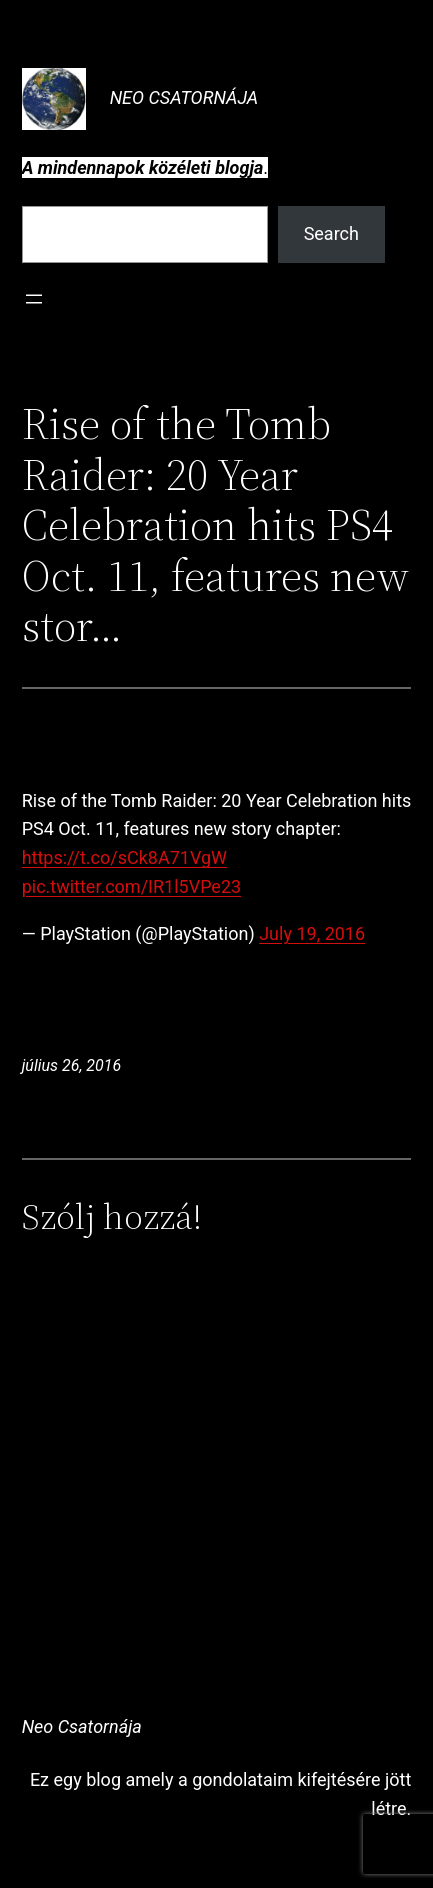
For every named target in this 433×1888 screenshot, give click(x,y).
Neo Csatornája (184, 97)
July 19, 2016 (312, 933)
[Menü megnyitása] (34, 299)
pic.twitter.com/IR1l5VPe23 (132, 886)
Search (331, 233)
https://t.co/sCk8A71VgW (124, 857)
